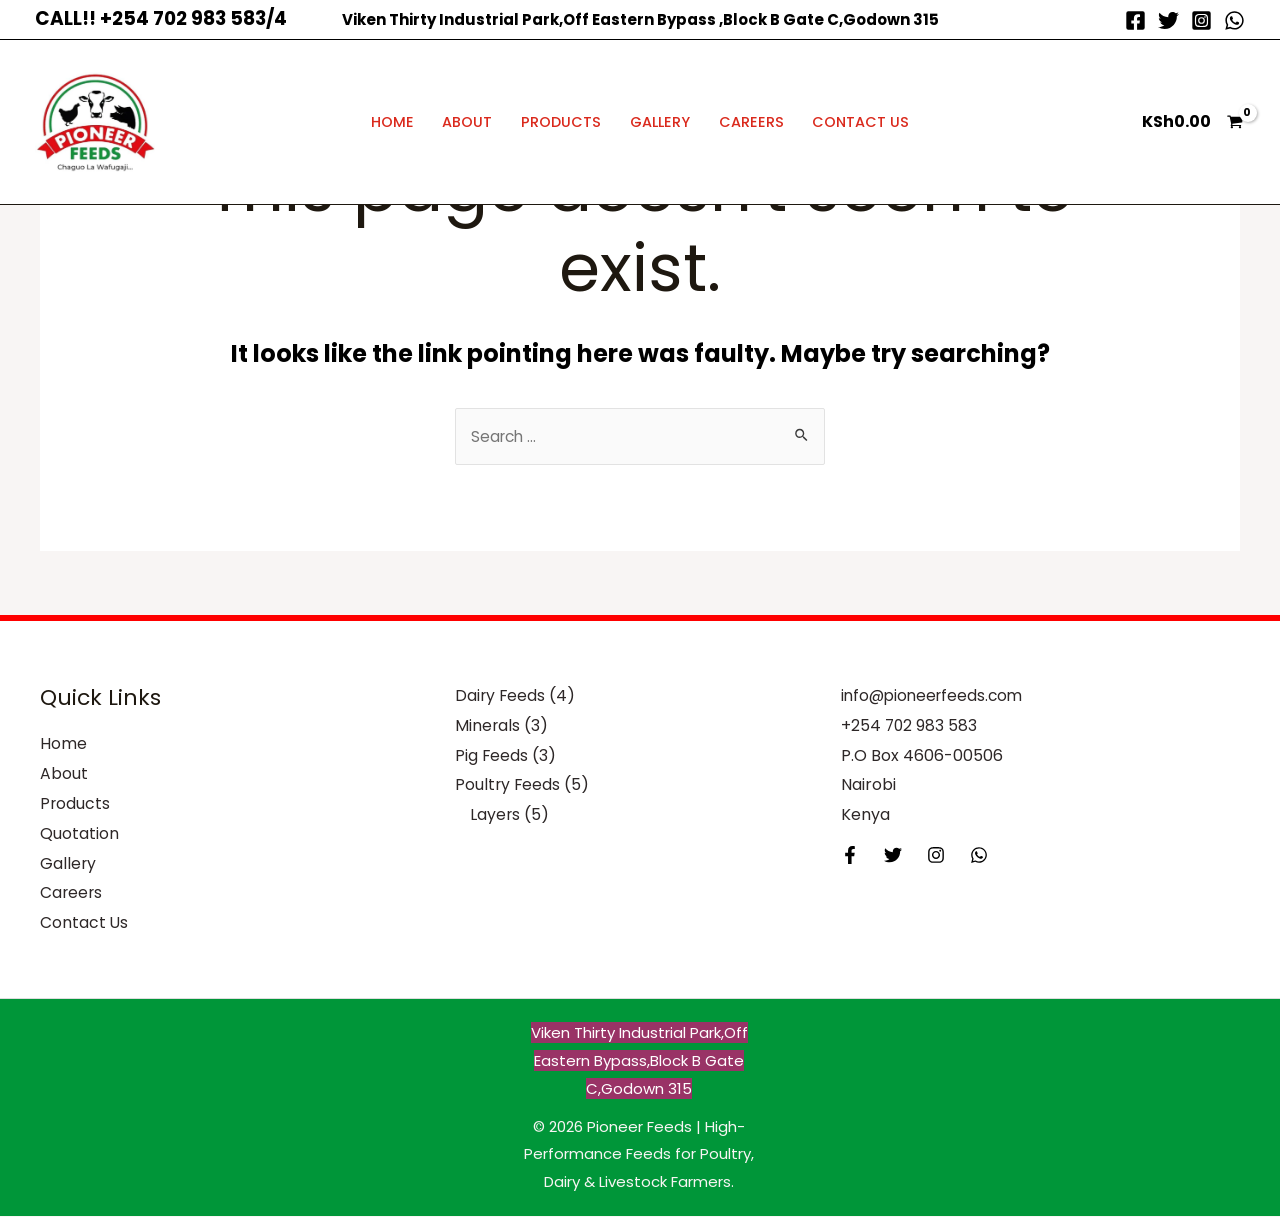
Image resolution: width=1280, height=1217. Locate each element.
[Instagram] (1201, 20)
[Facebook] (1135, 20)
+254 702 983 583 (910, 727)
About (467, 122)
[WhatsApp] (1234, 20)
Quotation (79, 834)
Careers (751, 122)
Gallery (660, 122)
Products (561, 122)
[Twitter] (1168, 20)
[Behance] (979, 857)
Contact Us (860, 122)
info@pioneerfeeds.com (935, 697)
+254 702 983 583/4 (193, 18)
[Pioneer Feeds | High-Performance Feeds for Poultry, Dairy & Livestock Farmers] (95, 120)
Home (392, 122)
